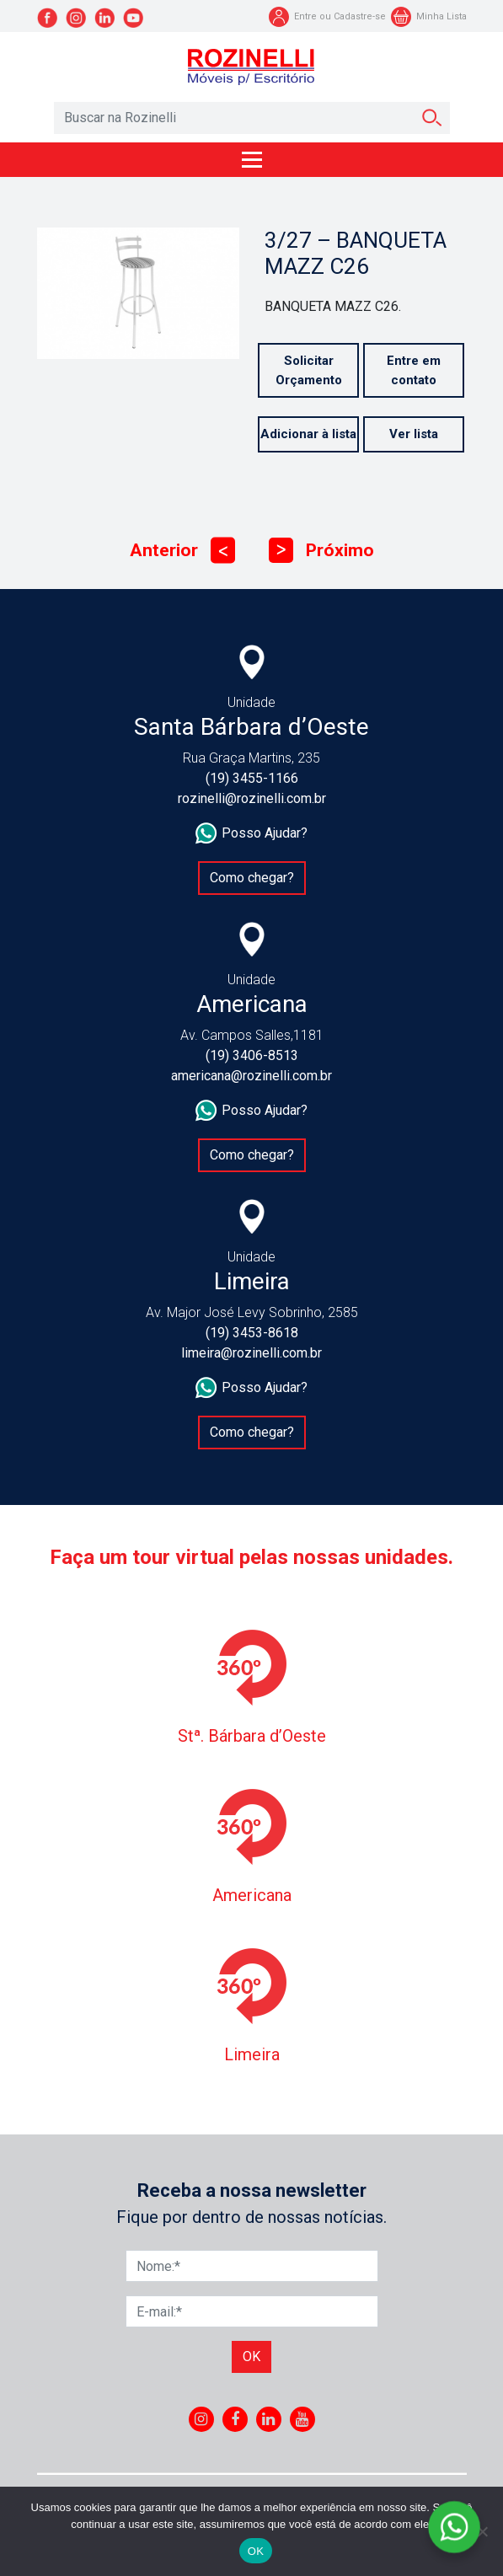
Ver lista (413, 434)
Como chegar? (252, 878)
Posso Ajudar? (251, 833)
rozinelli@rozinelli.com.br (252, 798)
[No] (482, 2531)
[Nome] (252, 2266)
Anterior (182, 551)
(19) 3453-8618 (252, 1333)
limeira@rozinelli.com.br (251, 1353)
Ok (251, 2356)
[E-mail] (252, 2311)
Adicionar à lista (308, 434)
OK (256, 2551)
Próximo (321, 551)
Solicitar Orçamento (309, 370)
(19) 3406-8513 (252, 1055)
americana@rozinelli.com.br (251, 1076)
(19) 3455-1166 (252, 778)
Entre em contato (414, 370)
